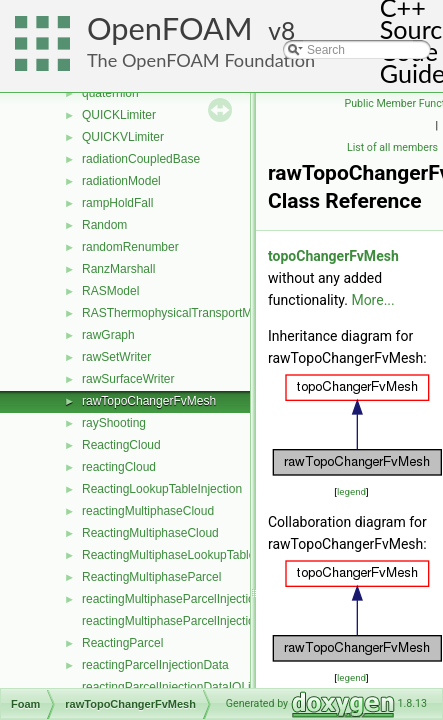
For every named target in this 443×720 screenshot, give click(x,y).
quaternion (110, 93)
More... (372, 300)
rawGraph (108, 335)
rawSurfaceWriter (128, 379)
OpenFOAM (170, 28)
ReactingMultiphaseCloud (150, 533)
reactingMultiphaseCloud (148, 511)
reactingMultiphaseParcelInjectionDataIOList (200, 621)
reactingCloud (119, 467)
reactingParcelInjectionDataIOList (171, 687)
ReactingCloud (121, 445)
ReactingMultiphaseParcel (151, 577)
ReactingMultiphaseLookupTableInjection (191, 555)
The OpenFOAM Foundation (201, 60)
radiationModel (121, 181)
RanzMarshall (118, 269)
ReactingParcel (122, 643)
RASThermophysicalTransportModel (178, 313)
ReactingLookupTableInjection (162, 489)
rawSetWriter (116, 357)
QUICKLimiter (119, 115)
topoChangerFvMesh (333, 256)
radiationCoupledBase (141, 159)
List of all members (392, 147)
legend (351, 491)
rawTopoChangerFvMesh (149, 401)
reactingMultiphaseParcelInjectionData (184, 599)
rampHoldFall (117, 203)
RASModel (110, 291)
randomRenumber (130, 247)
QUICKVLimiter (123, 137)
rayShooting (114, 423)
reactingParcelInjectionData (155, 665)
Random (104, 225)
